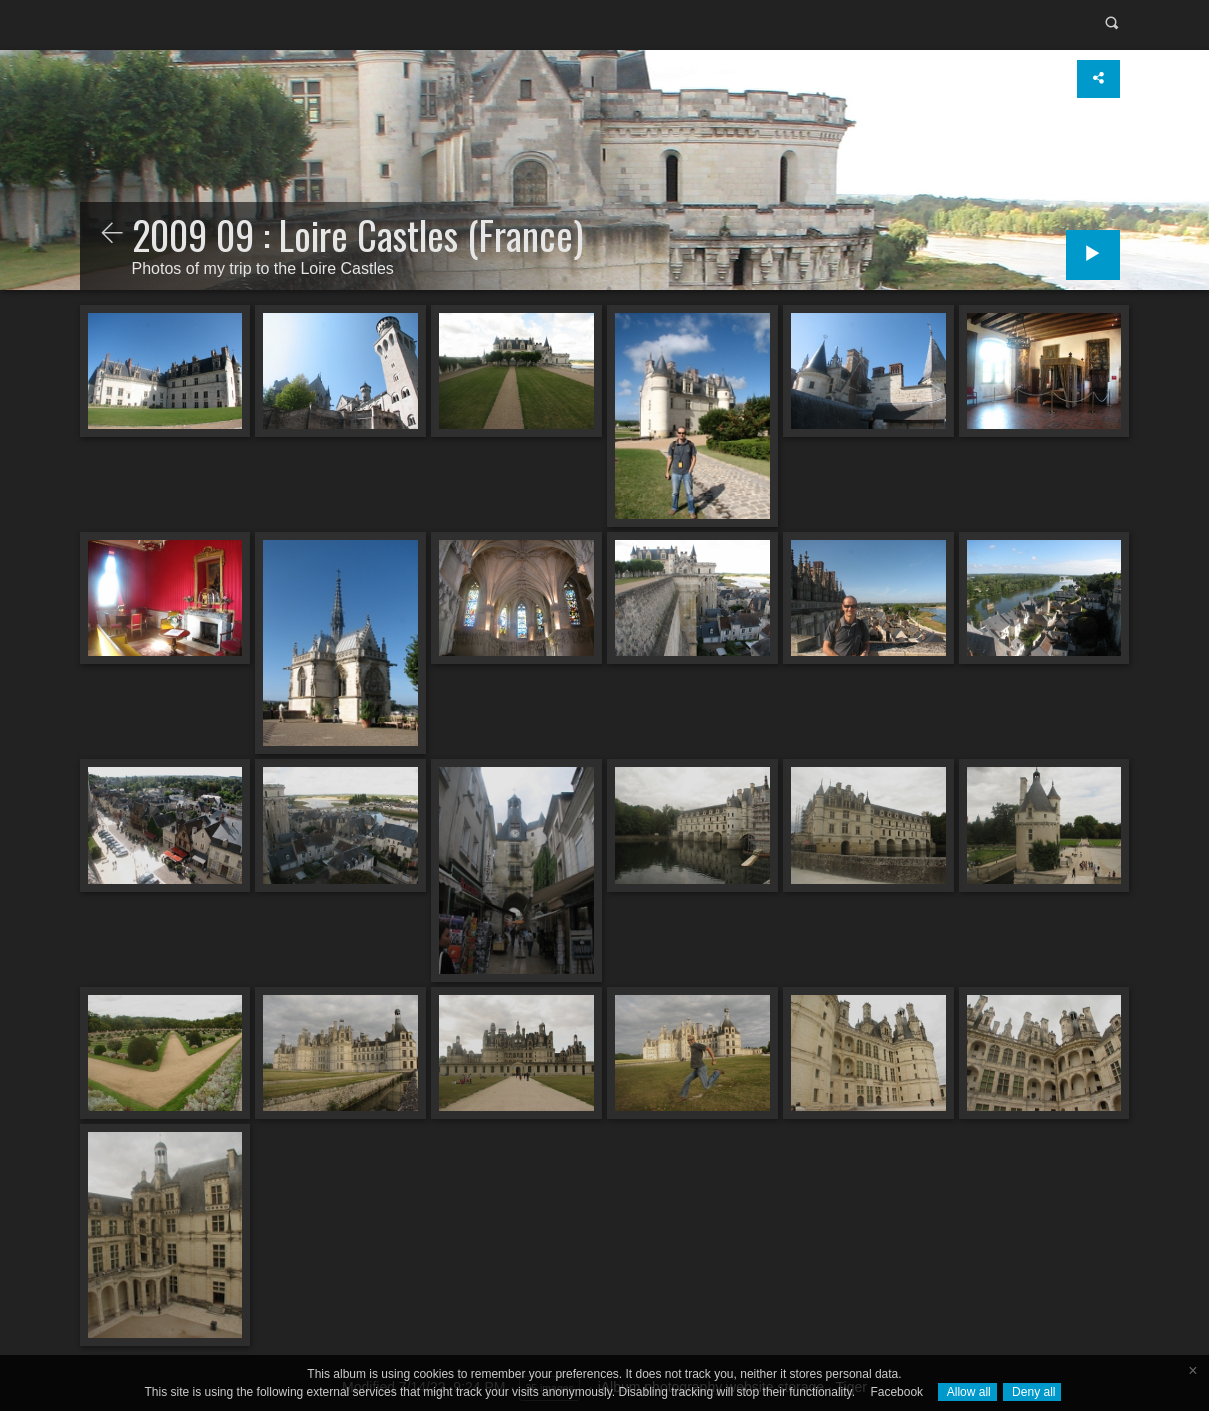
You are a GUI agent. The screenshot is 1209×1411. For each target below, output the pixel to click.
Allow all (967, 1392)
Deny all (1032, 1392)
